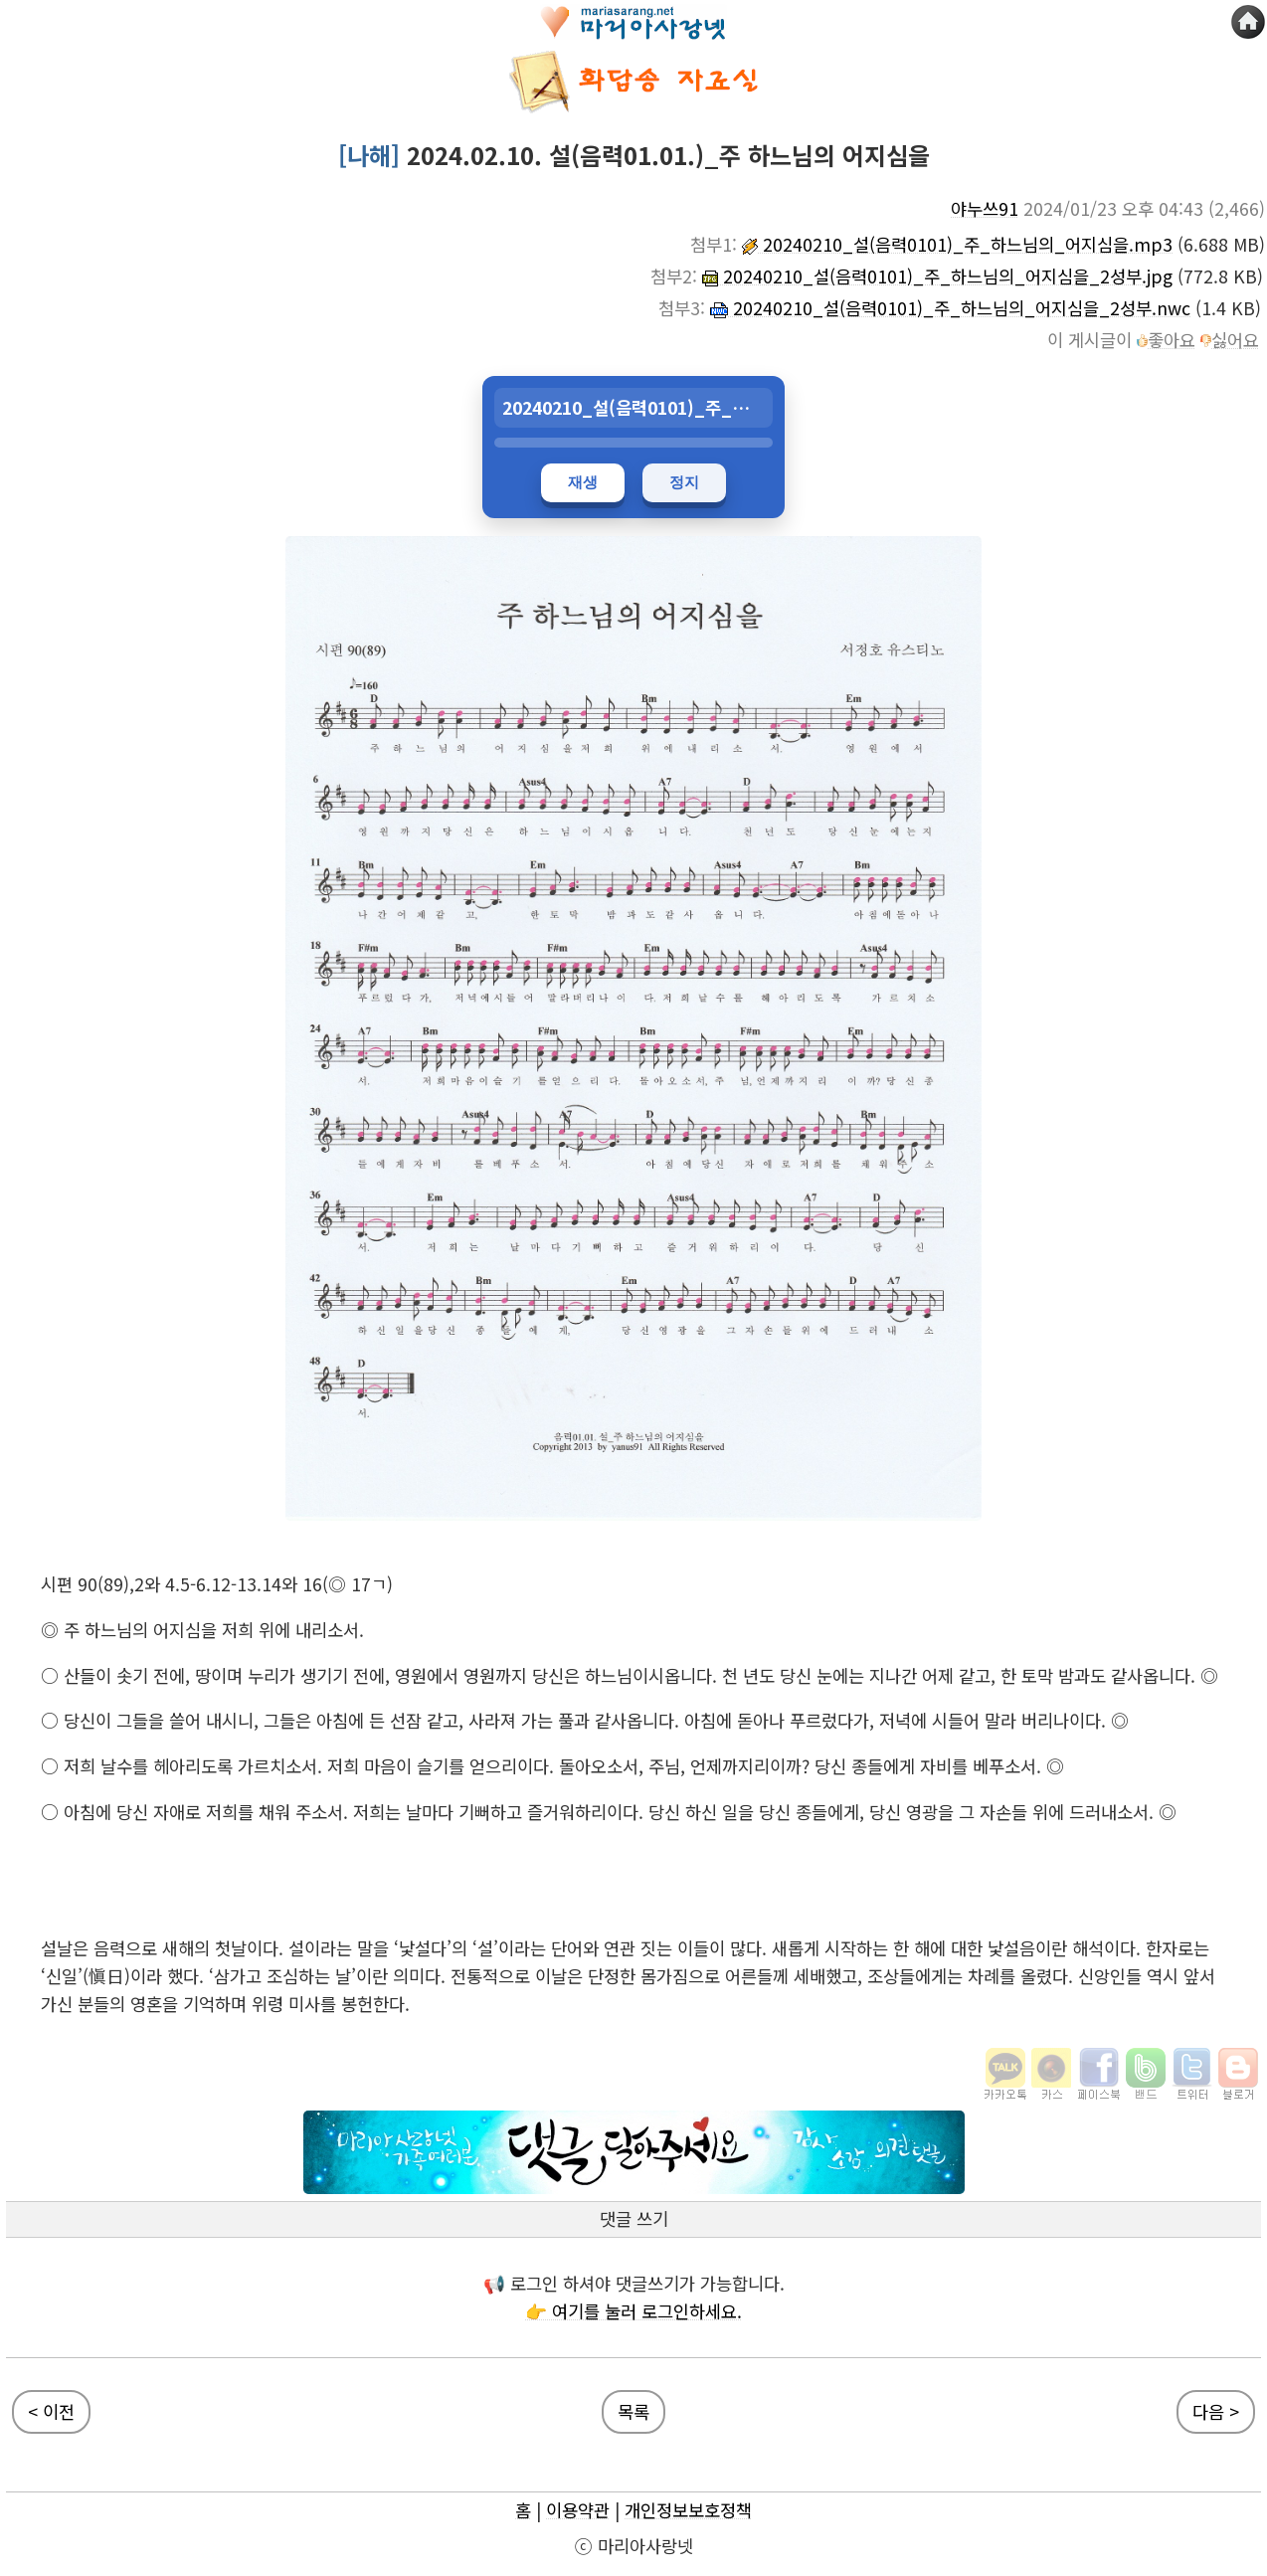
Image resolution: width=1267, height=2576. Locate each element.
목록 (633, 2411)
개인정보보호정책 (688, 2509)
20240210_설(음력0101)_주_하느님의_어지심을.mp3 (957, 244)
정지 (684, 481)
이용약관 (578, 2509)
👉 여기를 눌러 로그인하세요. (633, 2311)
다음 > (1215, 2411)
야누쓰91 (984, 208)
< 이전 (51, 2411)
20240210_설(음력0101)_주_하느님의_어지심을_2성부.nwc (950, 307)
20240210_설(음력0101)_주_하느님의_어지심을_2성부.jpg (937, 276)
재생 (583, 481)
